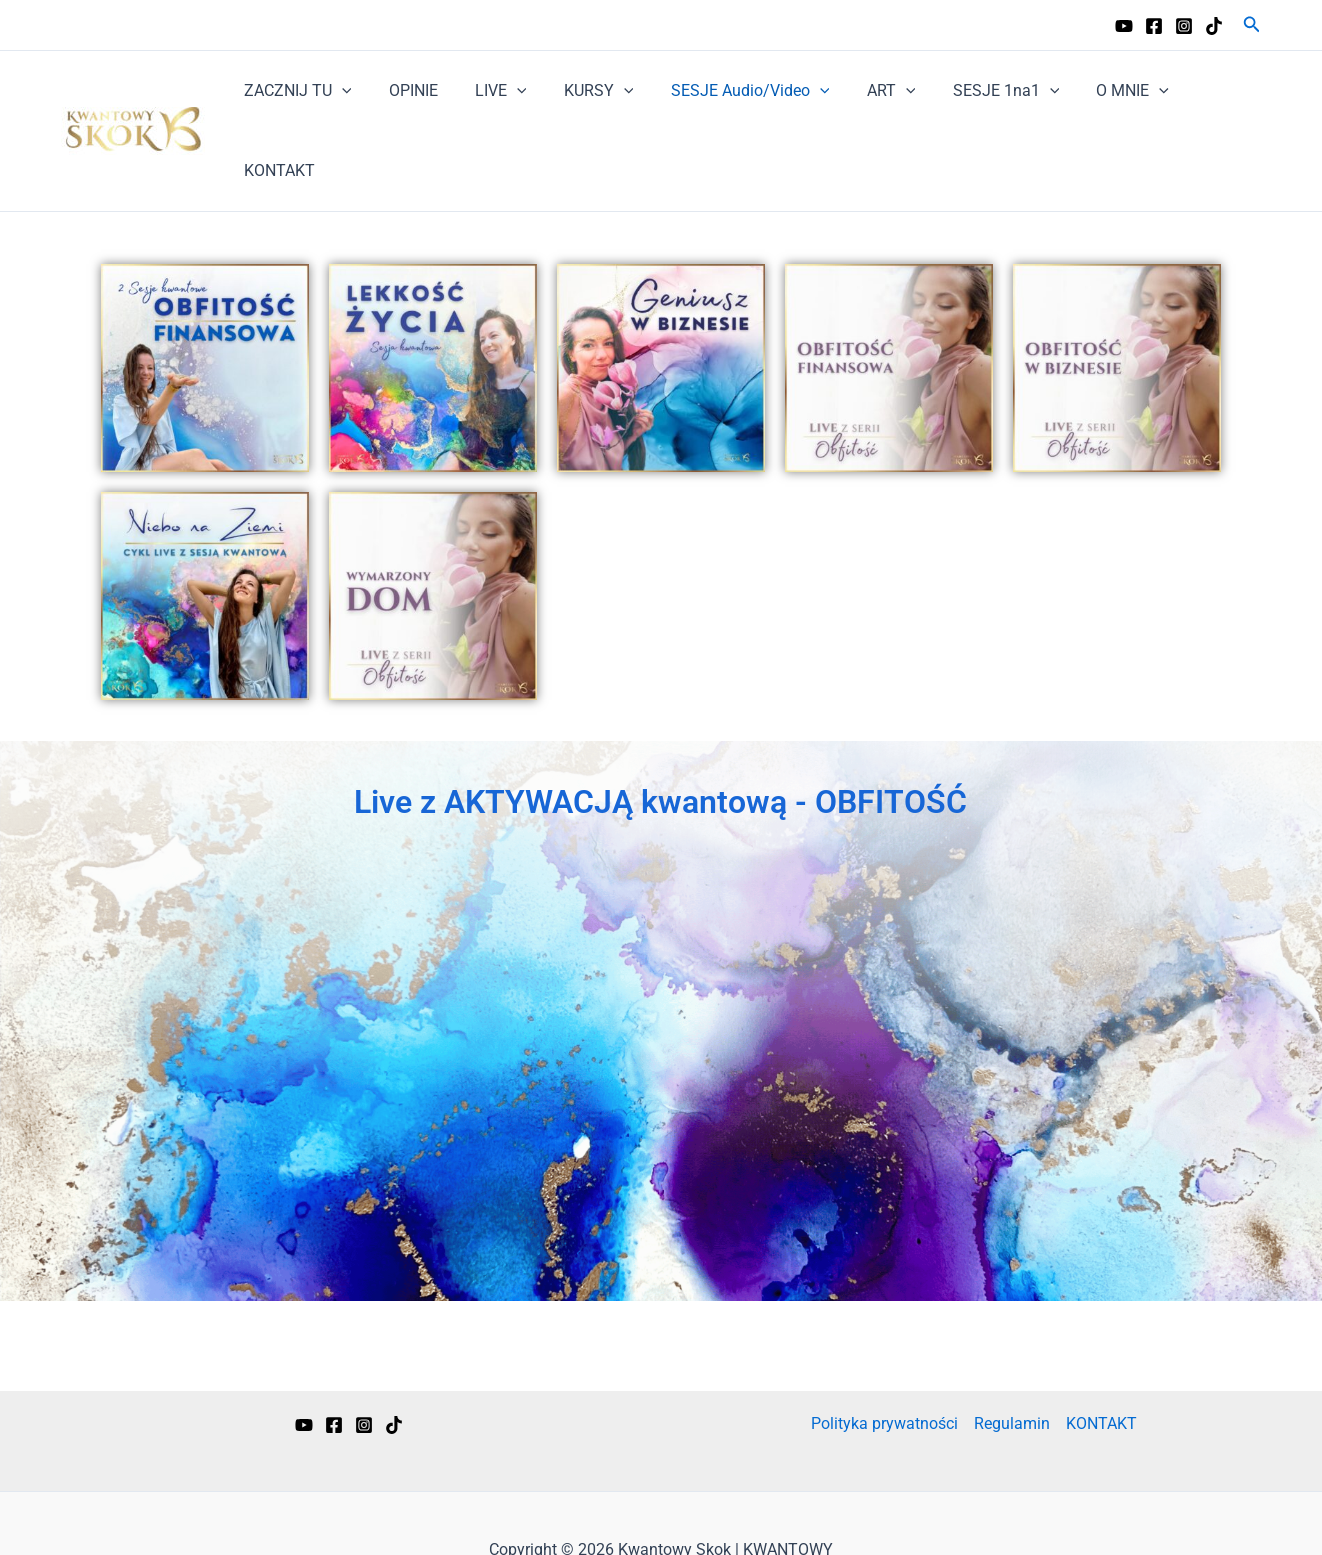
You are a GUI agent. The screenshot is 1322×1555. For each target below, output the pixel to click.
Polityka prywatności (884, 1343)
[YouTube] (1124, 26)
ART (874, 91)
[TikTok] (1214, 26)
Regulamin (1012, 1343)
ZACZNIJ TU (308, 91)
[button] (1252, 24)
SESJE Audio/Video (739, 91)
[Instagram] (1184, 26)
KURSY (593, 91)
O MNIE (1105, 91)
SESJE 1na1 (984, 91)
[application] (352, 91)
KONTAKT (1209, 90)
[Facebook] (1154, 26)
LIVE (500, 91)
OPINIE (417, 90)
